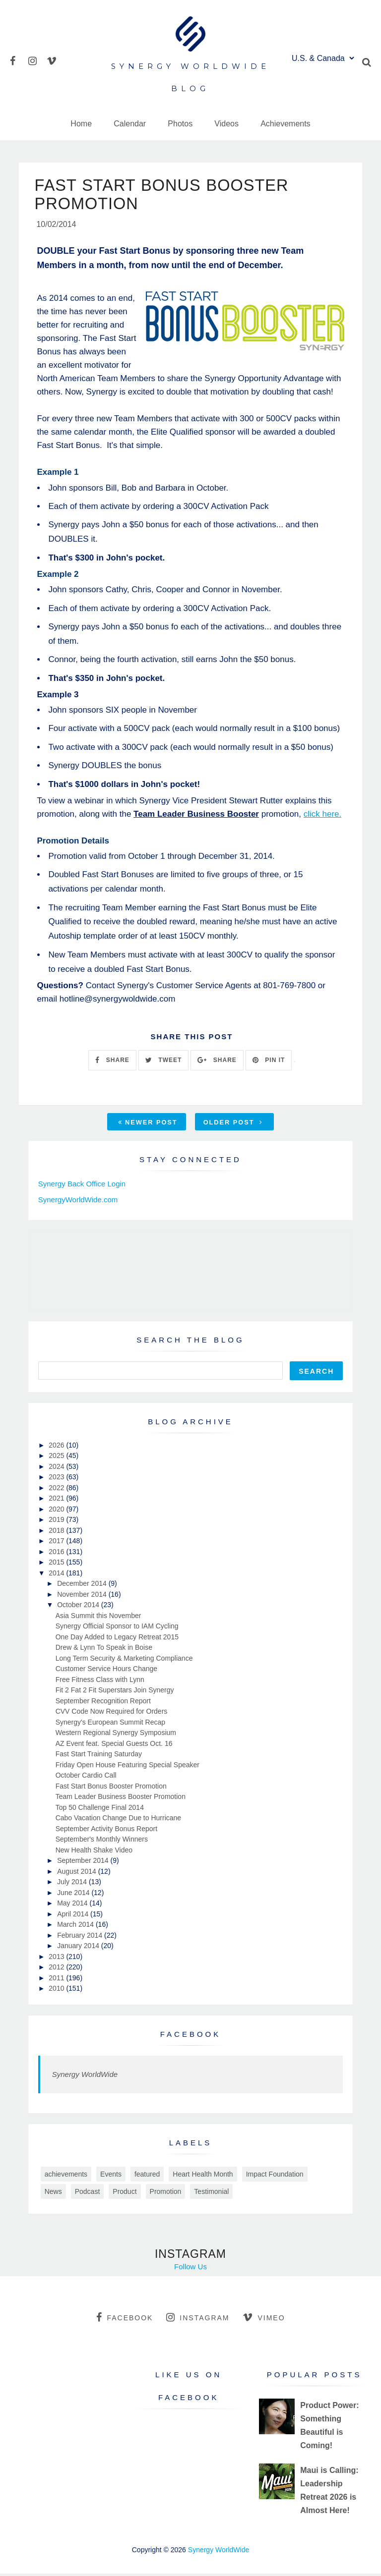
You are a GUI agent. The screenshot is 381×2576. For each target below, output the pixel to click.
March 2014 (76, 1927)
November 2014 (83, 1596)
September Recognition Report (103, 1703)
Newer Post (148, 1124)
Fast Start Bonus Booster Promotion (111, 1788)
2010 (57, 1991)
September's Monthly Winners (102, 1842)
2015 (57, 1564)
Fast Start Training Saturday (99, 1756)
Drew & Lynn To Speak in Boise (104, 1650)
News (53, 2193)
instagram (197, 2319)
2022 (57, 1490)
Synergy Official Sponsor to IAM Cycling (117, 1628)
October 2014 (79, 1607)
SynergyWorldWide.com (78, 1201)
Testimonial (211, 2193)
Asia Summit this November (98, 1618)
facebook (124, 2319)
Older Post (233, 1124)
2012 (57, 1969)
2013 (57, 1958)
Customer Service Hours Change (106, 1671)
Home (81, 123)
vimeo (264, 2319)
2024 (57, 1468)
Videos (226, 123)
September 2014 (83, 1863)
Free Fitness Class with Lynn (100, 1681)
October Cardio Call (86, 1778)
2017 (57, 1543)
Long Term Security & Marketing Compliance (124, 1660)
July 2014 (73, 1884)
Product (124, 2193)
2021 (57, 1501)
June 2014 (74, 1895)
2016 (57, 1554)
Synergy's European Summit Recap (110, 1724)
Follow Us (190, 2268)
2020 (57, 1511)
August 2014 (77, 1873)
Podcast (87, 2193)
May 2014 (73, 1905)
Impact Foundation (275, 2176)
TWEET (163, 1062)
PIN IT (269, 1062)
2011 (57, 1980)
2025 (57, 1458)
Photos (180, 123)
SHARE (112, 1062)
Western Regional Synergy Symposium (116, 1735)
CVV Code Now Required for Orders (112, 1714)
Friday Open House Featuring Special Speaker (127, 1767)
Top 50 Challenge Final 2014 (100, 1809)
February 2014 (80, 1937)
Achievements (285, 123)
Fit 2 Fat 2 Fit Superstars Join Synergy (115, 1692)
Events (111, 2176)
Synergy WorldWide (85, 2076)
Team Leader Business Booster (196, 816)
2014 (57, 1575)
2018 (57, 1532)
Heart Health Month (203, 2176)
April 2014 (73, 1916)
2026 (57, 1447)
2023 (57, 1479)
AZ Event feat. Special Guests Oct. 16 (114, 1745)
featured (147, 2176)
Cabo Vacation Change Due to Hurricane (118, 1820)
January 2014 (79, 1948)
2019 (57, 1522)
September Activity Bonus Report (106, 1831)
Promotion (166, 2193)
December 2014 (83, 1586)
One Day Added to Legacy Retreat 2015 (117, 1639)
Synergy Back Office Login (82, 1185)
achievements (66, 2176)
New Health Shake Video (94, 1852)
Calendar (130, 123)
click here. (323, 816)
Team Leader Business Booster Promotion (121, 1799)
